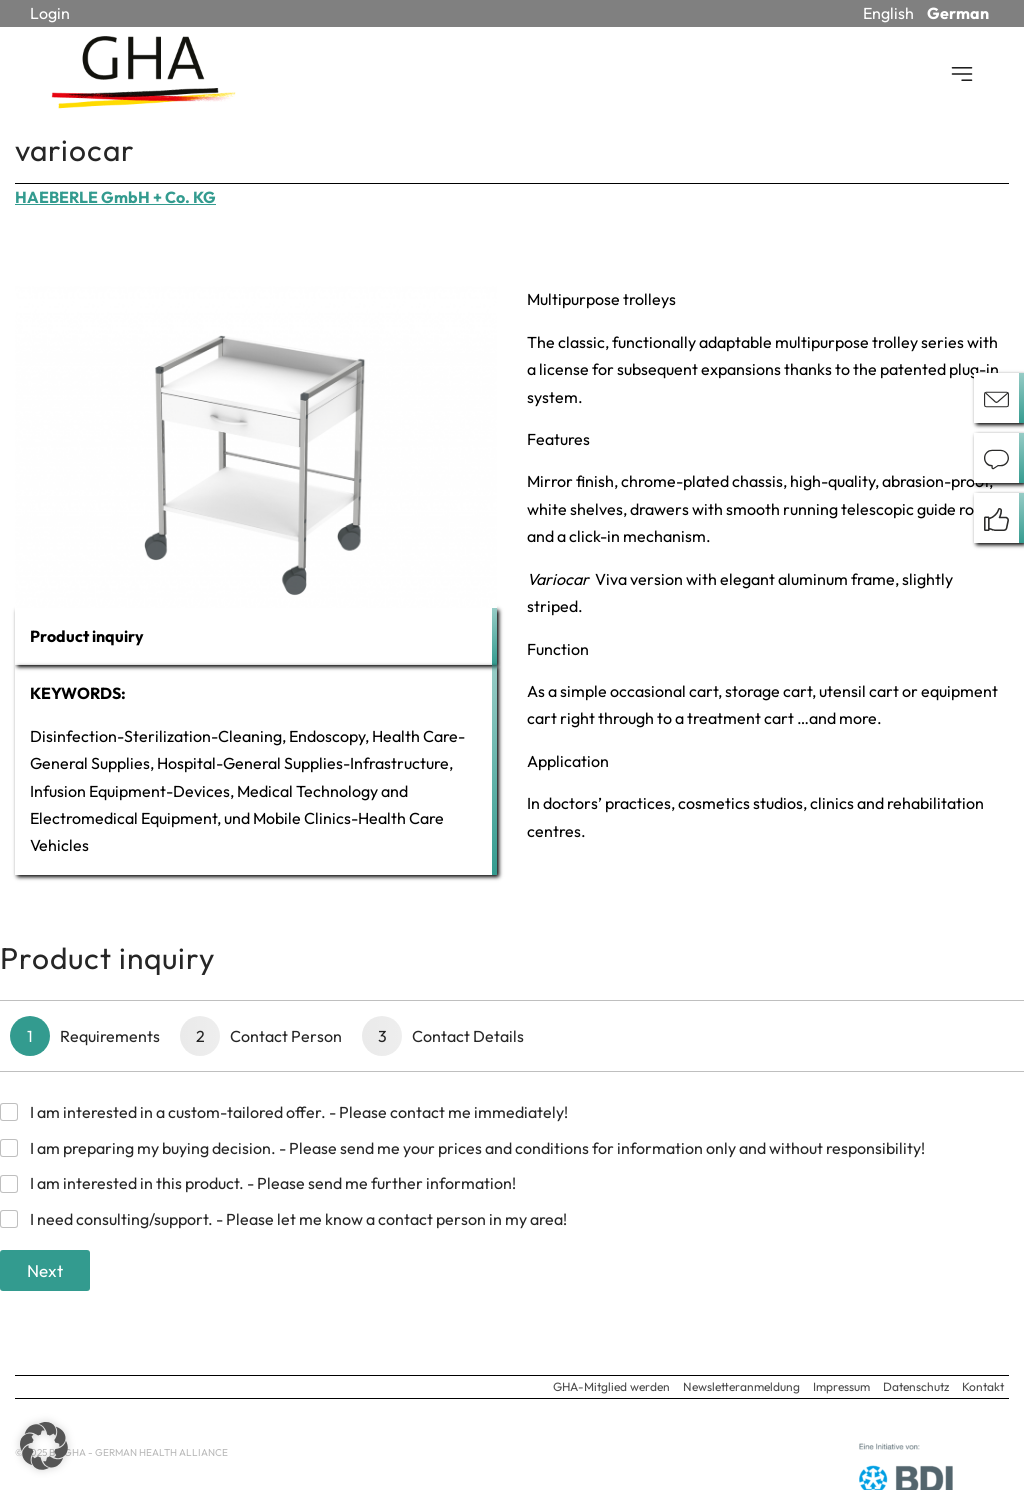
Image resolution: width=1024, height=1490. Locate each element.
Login (50, 13)
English (888, 13)
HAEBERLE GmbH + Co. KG (115, 197)
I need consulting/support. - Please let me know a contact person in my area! (298, 1219)
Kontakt (983, 1386)
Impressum (841, 1386)
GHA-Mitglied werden (611, 1386)
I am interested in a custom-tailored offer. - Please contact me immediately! (299, 1112)
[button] (44, 1446)
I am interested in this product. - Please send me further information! (273, 1183)
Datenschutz (916, 1386)
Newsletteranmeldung (741, 1386)
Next (45, 1270)
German (958, 13)
